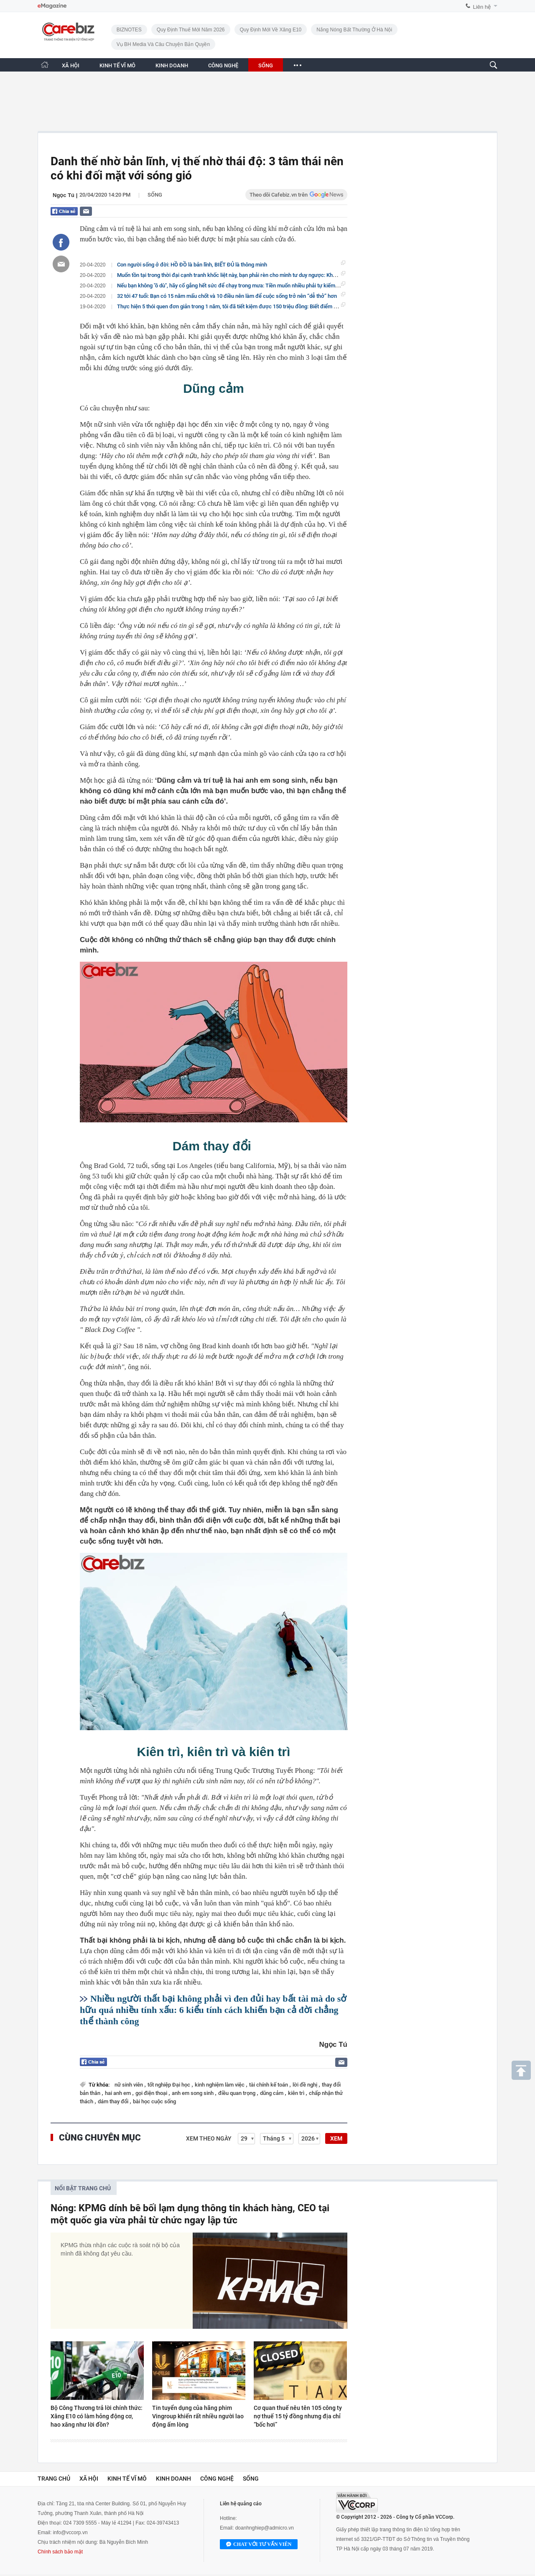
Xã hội (88, 2478)
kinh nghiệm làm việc (220, 2085)
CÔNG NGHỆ (223, 65)
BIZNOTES (129, 30)
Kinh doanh (173, 2478)
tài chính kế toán (269, 2085)
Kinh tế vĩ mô (127, 2478)
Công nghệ (217, 2478)
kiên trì (297, 2093)
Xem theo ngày (209, 2138)
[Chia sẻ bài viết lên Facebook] (61, 242)
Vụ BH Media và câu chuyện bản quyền (163, 44)
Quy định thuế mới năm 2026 (191, 30)
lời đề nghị (305, 2085)
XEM (336, 2138)
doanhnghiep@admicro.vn (264, 2528)
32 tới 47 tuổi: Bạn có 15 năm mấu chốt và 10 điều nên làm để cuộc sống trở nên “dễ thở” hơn (227, 296)
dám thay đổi (114, 2101)
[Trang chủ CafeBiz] (44, 64)
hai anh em (118, 2093)
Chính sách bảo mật (60, 2552)
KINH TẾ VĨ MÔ (117, 65)
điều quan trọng (237, 2093)
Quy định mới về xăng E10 (271, 30)
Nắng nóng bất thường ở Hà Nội (354, 30)
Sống (155, 195)
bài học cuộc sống (154, 2101)
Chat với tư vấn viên (258, 2544)
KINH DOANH (171, 65)
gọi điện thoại (151, 2093)
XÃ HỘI (70, 65)
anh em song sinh (193, 2093)
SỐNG (265, 65)
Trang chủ (54, 2478)
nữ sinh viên (129, 2085)
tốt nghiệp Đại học (169, 2085)
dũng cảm (272, 2093)
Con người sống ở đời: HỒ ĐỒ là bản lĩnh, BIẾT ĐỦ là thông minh (192, 264)
